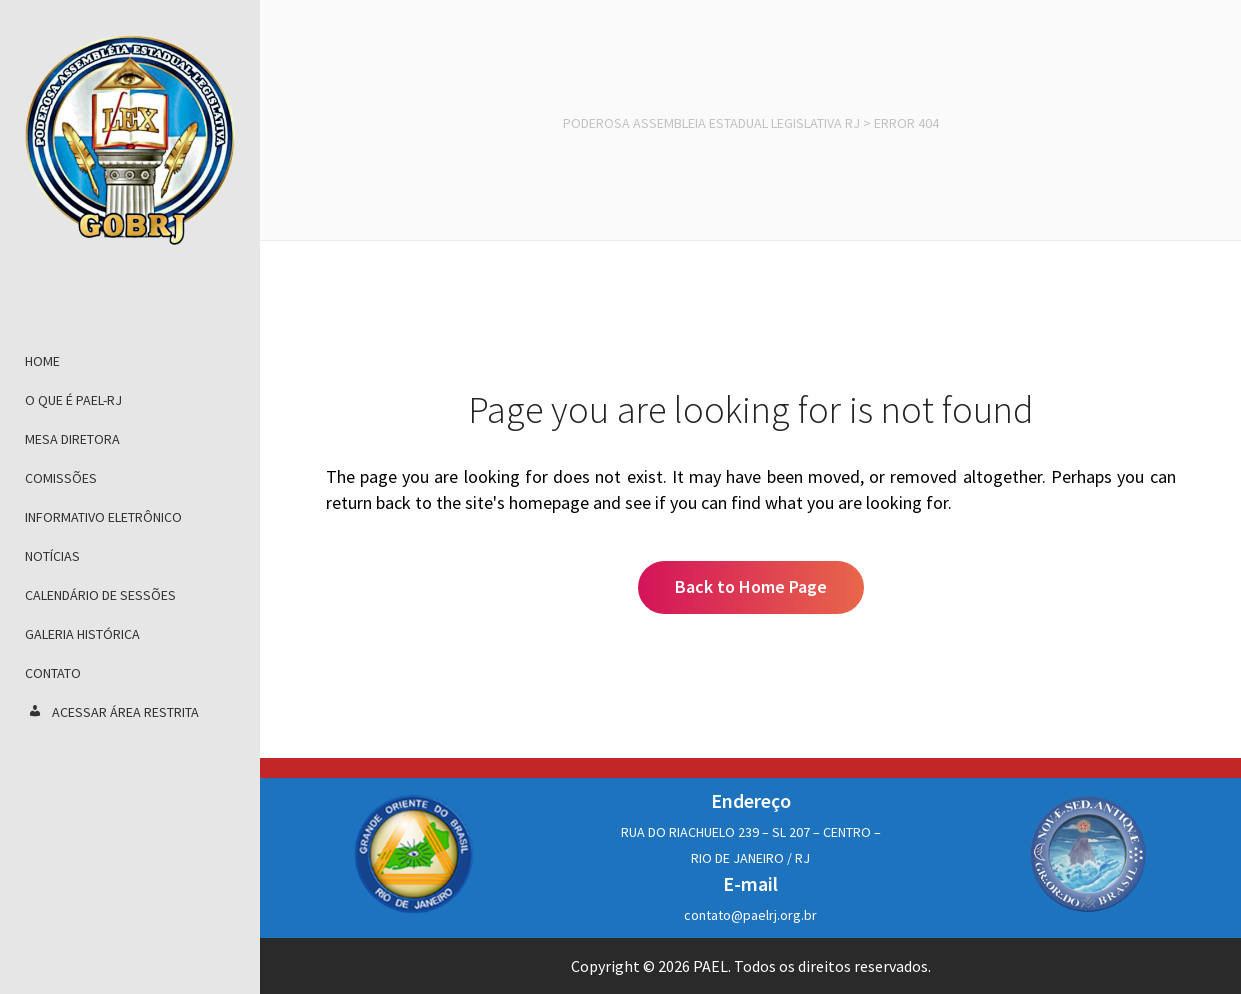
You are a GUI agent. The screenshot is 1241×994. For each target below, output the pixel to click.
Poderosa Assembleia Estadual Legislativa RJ (711, 123)
